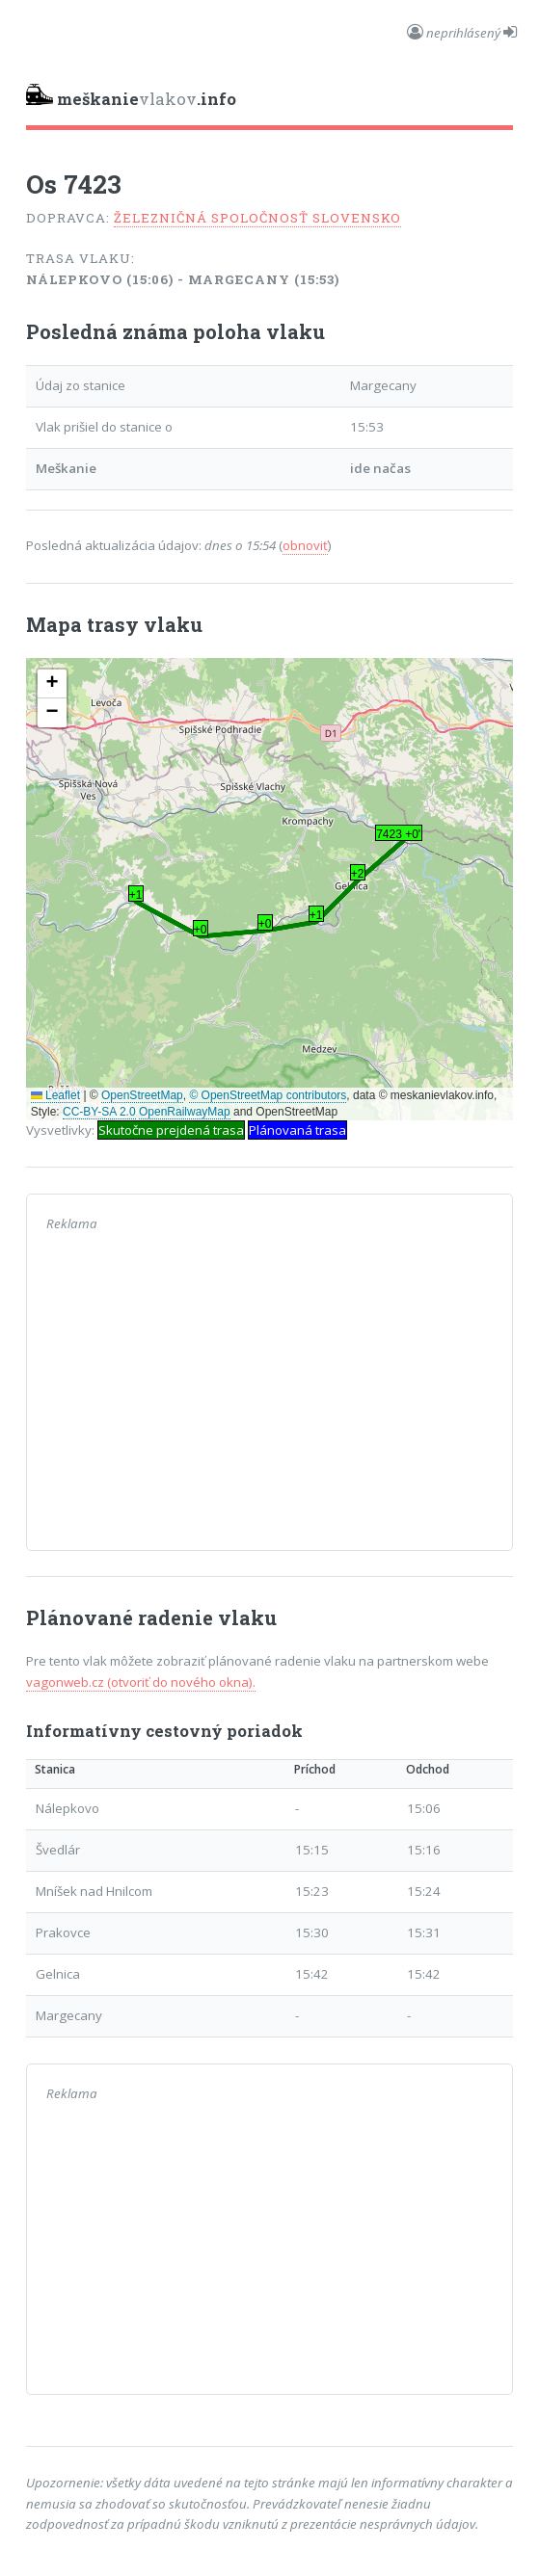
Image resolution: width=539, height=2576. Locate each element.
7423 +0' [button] (398, 834)
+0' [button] (201, 929)
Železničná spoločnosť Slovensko (257, 217)
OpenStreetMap (142, 1095)
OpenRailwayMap (184, 1111)
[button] (52, 684)
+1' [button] (136, 895)
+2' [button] (358, 874)
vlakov (131, 97)
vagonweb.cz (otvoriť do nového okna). (141, 1682)
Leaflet (55, 1095)
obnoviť (305, 545)
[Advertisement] (270, 1396)
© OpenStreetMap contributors (267, 1095)
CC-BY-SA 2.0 (99, 1111)
